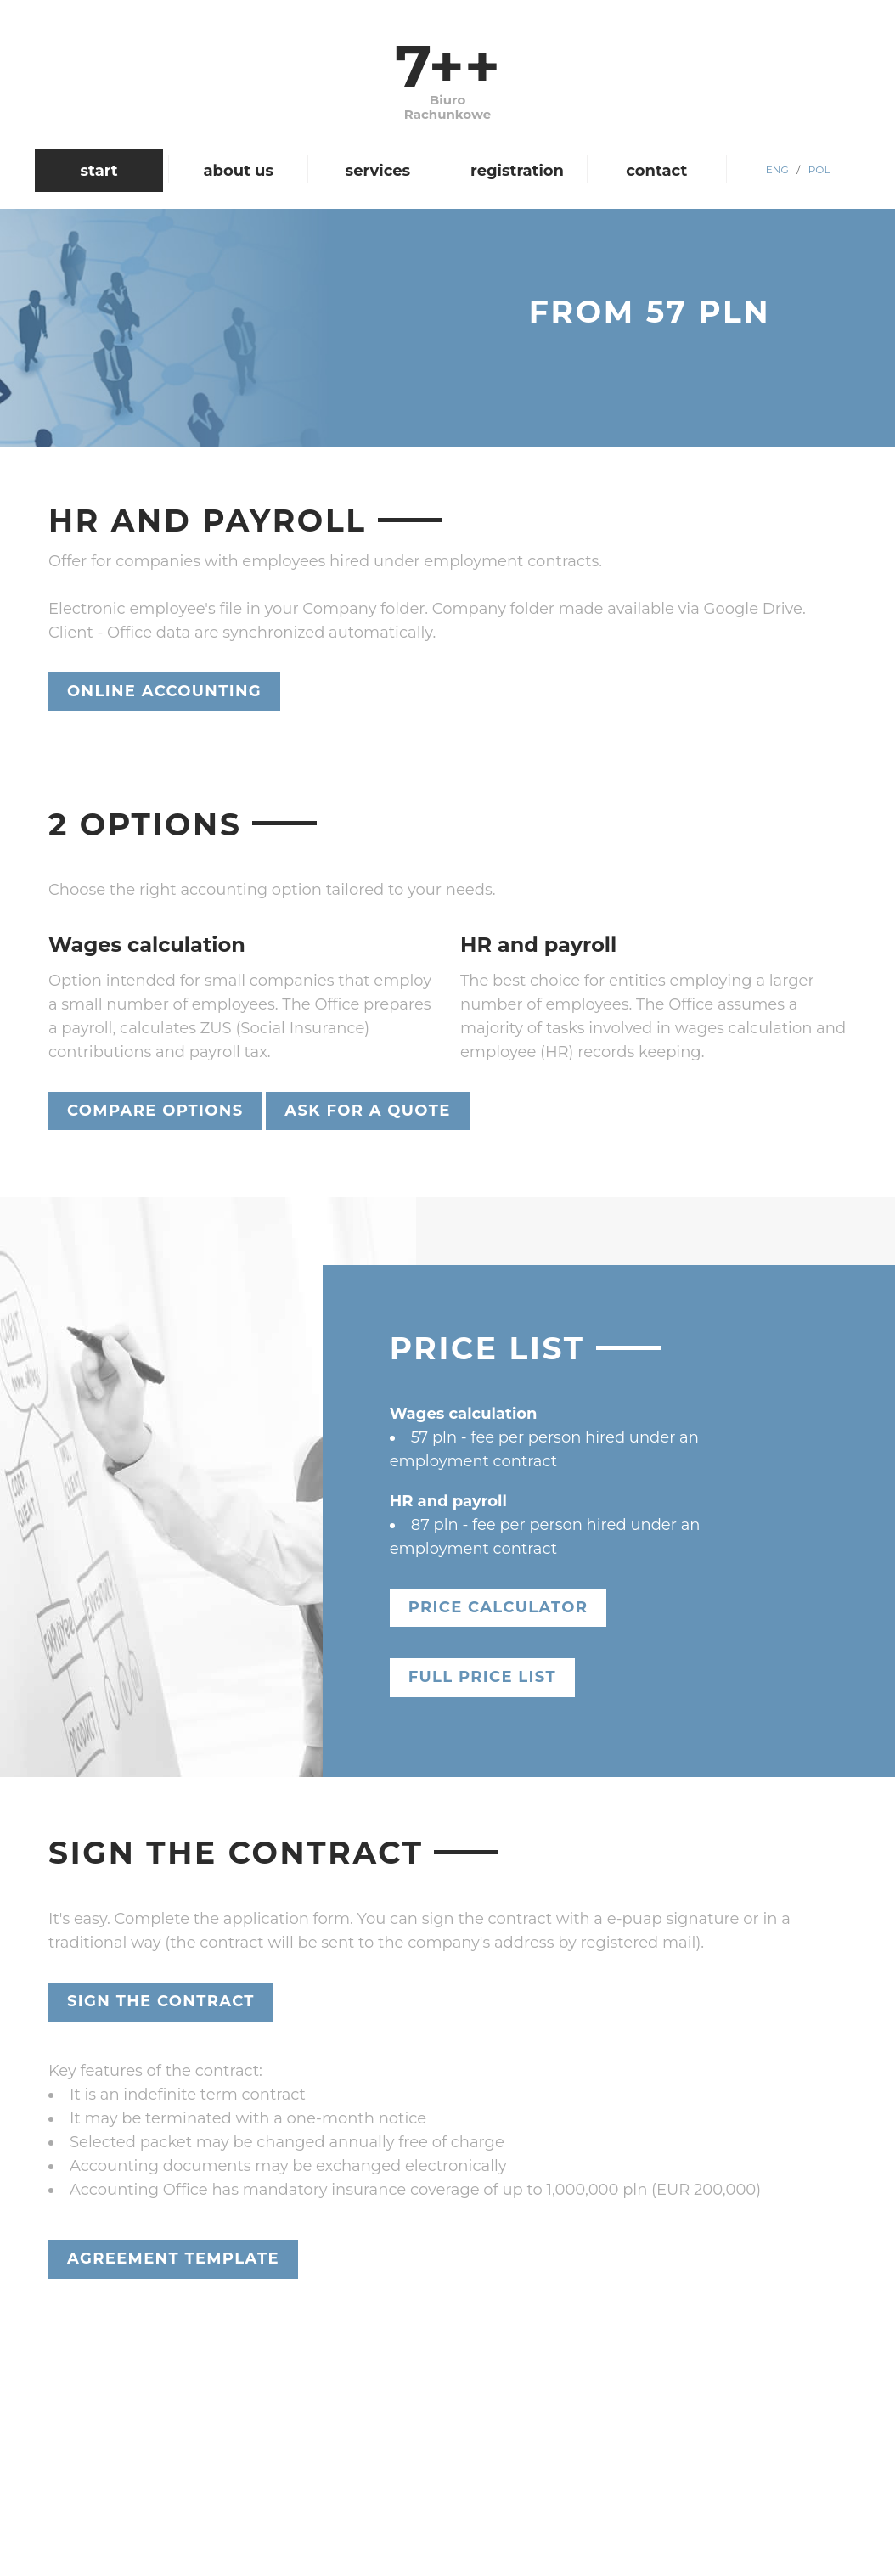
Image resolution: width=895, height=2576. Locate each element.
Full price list (482, 1677)
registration (517, 170)
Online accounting (164, 691)
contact (656, 170)
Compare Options (155, 1110)
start (99, 170)
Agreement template (173, 2258)
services (378, 170)
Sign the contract (161, 2001)
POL (819, 169)
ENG (777, 169)
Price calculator (498, 1607)
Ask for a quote (367, 1110)
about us (238, 170)
